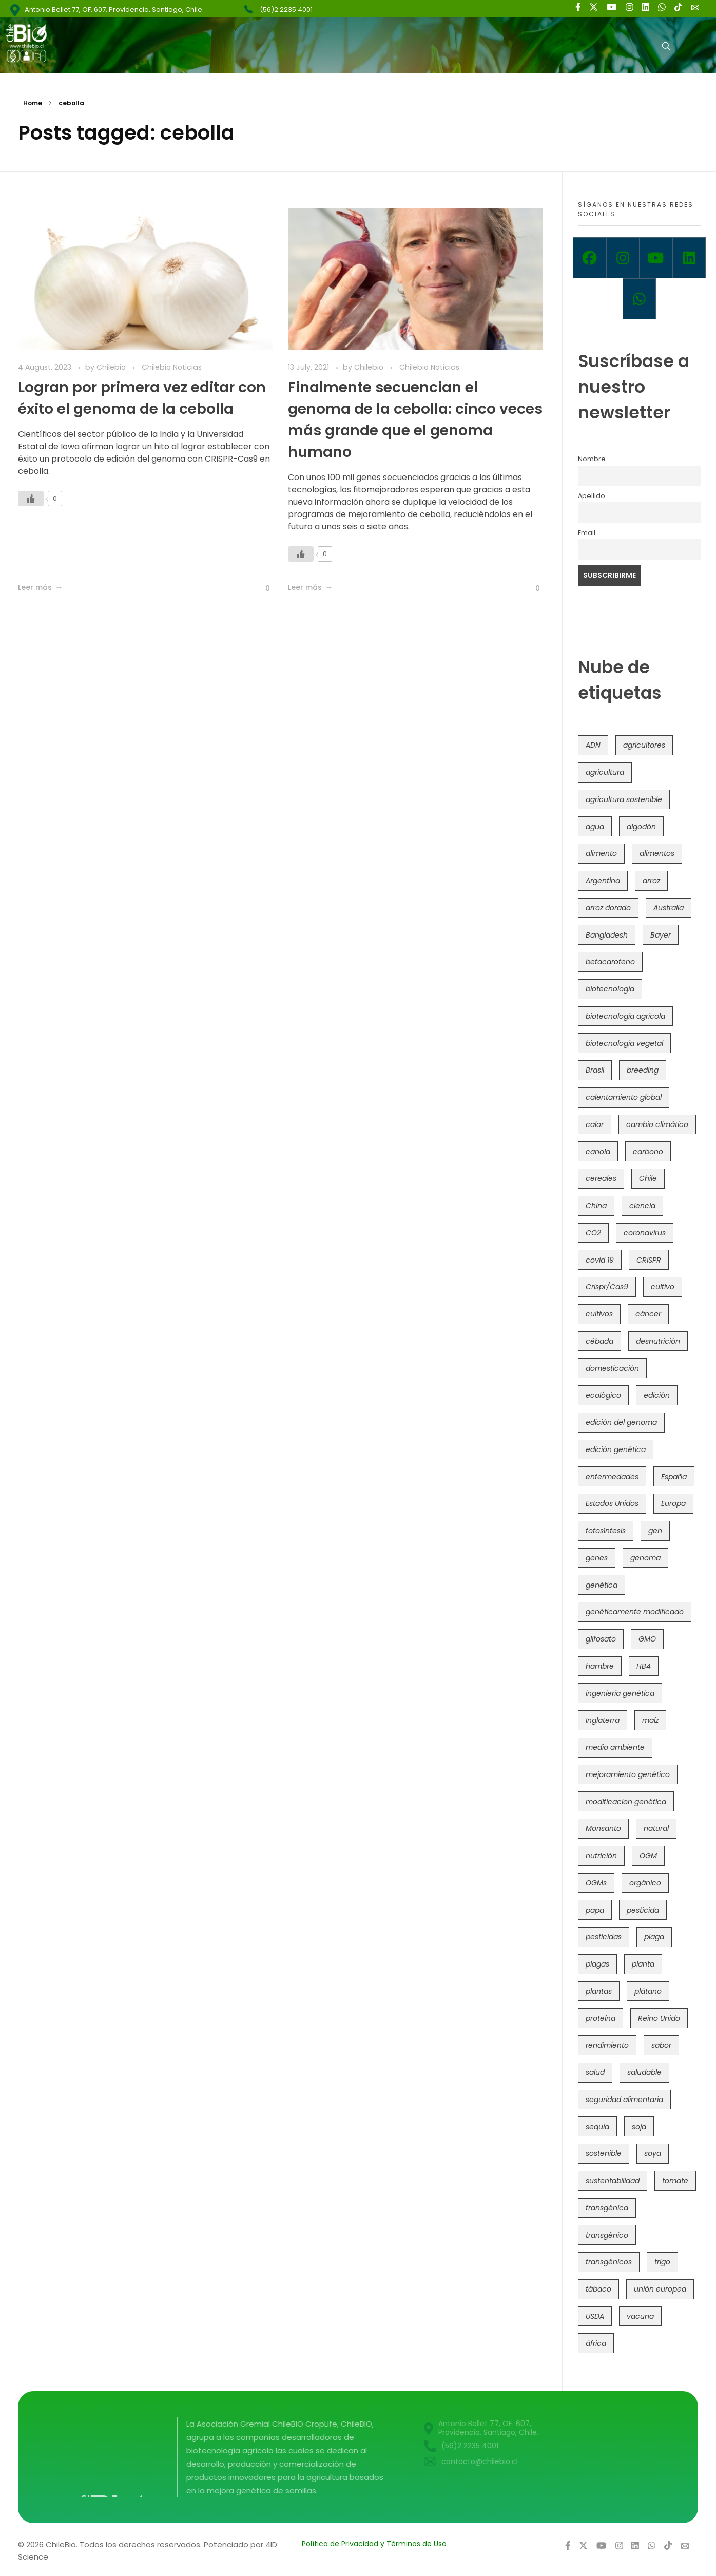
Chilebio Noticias (172, 367)
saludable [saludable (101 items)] (644, 2072)
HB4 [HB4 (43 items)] (643, 1666)
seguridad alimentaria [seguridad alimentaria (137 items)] (624, 2099)
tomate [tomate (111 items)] (675, 2181)
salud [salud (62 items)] (595, 2072)
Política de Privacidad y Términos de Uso (374, 2544)
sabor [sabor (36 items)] (661, 2045)
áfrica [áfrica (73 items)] (596, 2343)
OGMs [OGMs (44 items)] (596, 1883)
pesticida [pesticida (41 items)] (643, 1910)
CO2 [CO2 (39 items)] (593, 1233)
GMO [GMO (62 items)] (647, 1639)
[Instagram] (623, 257)
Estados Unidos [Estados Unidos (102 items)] (612, 1503)
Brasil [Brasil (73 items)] (595, 1070)
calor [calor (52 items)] (595, 1124)
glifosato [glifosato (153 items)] (601, 1639)
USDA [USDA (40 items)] (595, 2316)
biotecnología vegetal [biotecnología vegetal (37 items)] (624, 1043)
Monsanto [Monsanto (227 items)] (603, 1828)
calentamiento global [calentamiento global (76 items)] (624, 1097)
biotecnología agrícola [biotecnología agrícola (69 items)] (625, 1016)
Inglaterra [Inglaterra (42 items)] (603, 1720)
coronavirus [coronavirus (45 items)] (645, 1233)
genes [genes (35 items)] (597, 1558)
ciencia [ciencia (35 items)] (642, 1205)
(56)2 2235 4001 (286, 9)
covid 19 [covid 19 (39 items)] (600, 1260)
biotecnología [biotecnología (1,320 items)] (610, 989)
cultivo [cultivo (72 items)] (662, 1287)
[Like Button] (31, 498)
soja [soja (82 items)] (639, 2127)
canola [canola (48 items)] (598, 1152)
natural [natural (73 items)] (656, 1828)
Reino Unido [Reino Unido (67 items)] (659, 2018)
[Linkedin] (689, 257)
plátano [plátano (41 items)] (648, 1991)
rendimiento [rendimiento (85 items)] (607, 2045)
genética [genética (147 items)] (601, 1585)
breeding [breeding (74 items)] (643, 1070)
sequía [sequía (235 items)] (597, 2127)
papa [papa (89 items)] (595, 1910)
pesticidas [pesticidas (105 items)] (604, 1937)
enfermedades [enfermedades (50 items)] (612, 1477)
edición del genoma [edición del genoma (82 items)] (621, 1422)
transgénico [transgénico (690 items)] (607, 2235)
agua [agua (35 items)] (595, 827)
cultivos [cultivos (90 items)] (599, 1314)
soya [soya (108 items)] (652, 2153)
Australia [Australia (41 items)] (668, 908)
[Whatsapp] (639, 298)
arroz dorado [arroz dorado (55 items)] (608, 908)
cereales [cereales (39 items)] (601, 1178)
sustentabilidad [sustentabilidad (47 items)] (613, 2181)
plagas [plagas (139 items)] (597, 1964)
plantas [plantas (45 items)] (599, 1991)
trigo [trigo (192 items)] (662, 2262)
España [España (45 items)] (674, 1477)
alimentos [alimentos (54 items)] (657, 853)
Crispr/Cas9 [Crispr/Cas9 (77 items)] (607, 1287)
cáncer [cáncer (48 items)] (648, 1314)
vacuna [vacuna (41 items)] (640, 2316)
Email (586, 532)
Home (32, 103)
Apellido (591, 495)
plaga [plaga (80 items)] (654, 1937)
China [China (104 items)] (596, 1205)
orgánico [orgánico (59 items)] (645, 1883)
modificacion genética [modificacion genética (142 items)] (626, 1802)
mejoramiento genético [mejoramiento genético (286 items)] (628, 1774)
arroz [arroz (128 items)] (651, 880)
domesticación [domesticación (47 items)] (612, 1368)
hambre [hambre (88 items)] (600, 1666)
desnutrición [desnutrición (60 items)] (658, 1341)
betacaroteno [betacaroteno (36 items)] (610, 962)
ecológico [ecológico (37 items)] (603, 1395)
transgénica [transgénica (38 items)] (607, 2208)
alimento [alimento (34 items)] (601, 853)
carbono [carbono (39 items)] (648, 1152)
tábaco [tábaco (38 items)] (598, 2289)
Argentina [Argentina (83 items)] (603, 880)
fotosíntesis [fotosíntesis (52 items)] (606, 1530)
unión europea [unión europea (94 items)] (660, 2289)
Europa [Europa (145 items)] (673, 1503)
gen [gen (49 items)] (655, 1530)
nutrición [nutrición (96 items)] (601, 1855)
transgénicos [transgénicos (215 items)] (609, 2262)
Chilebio (112, 367)
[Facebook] (589, 257)
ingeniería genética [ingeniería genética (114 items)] (620, 1693)
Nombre (592, 458)
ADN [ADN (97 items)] (593, 745)
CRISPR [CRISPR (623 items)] (648, 1260)
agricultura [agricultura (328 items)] (605, 772)
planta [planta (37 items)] (643, 1964)
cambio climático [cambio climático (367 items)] (657, 1124)
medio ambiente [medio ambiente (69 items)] (615, 1747)
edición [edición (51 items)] (657, 1395)
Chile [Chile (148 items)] (648, 1178)
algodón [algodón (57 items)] (641, 827)
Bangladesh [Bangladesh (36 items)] (607, 935)
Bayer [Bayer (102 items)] (660, 935)
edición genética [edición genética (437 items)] (616, 1449)
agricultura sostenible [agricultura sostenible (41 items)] (624, 799)
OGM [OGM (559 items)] (648, 1855)
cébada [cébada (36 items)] (599, 1341)
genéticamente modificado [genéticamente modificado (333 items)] (635, 1612)
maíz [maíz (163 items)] (650, 1720)
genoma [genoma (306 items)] (645, 1558)
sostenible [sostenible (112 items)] (604, 2153)
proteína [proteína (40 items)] (600, 2018)
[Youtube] (656, 257)
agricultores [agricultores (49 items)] (644, 745)
